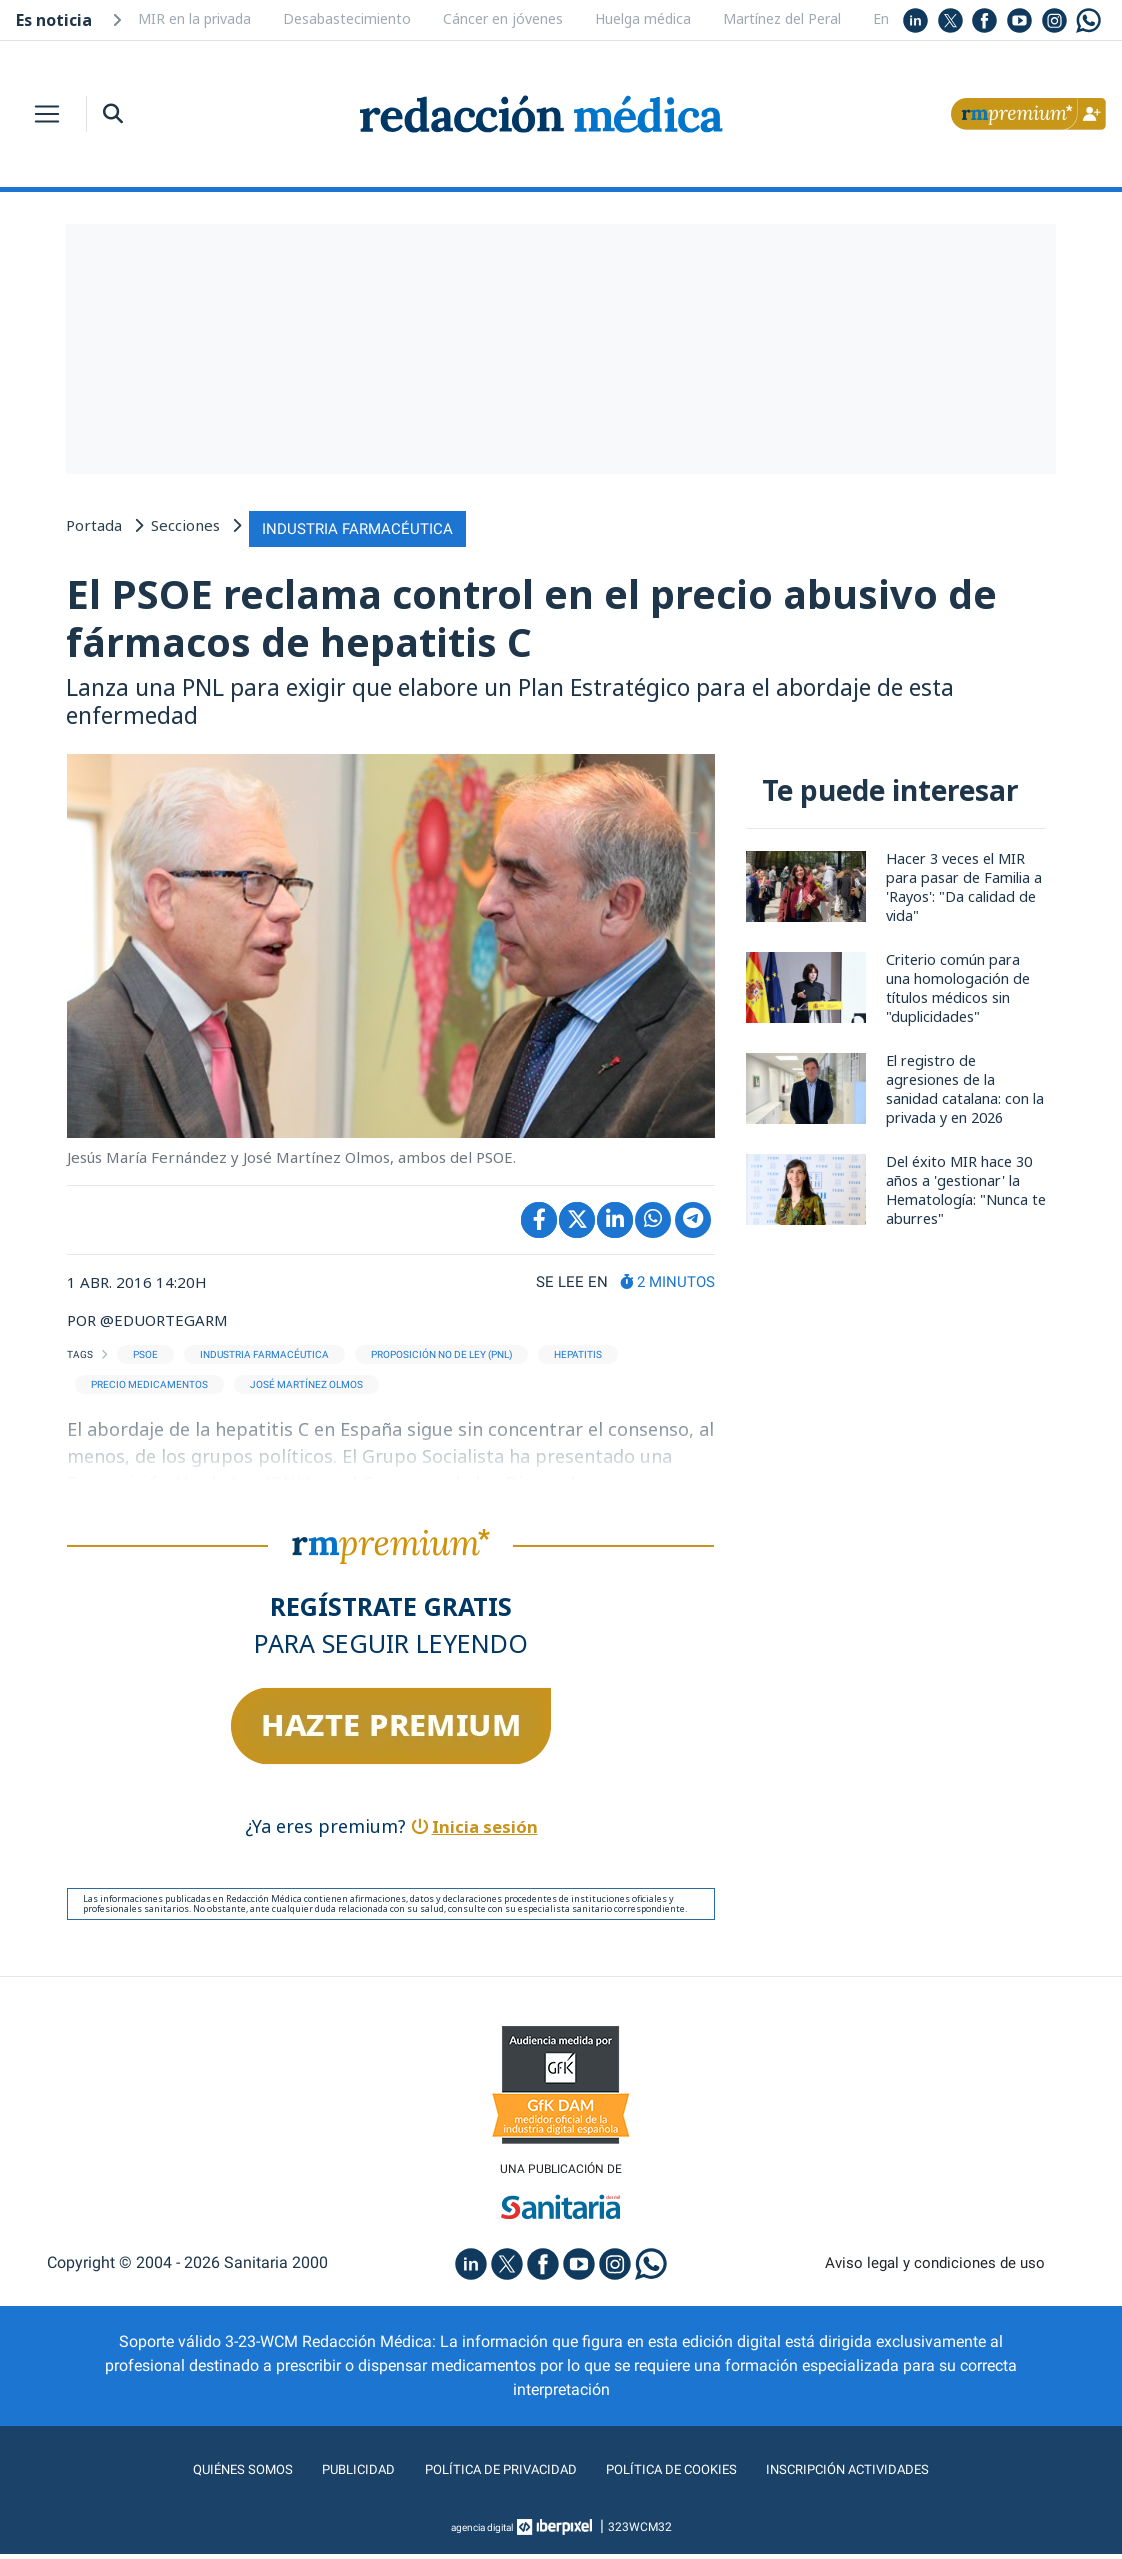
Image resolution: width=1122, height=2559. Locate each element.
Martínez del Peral (782, 18)
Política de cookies (681, 2474)
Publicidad (331, 2474)
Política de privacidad (488, 2474)
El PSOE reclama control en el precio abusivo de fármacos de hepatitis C (560, 616)
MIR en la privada (194, 18)
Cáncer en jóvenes (503, 18)
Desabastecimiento (347, 18)
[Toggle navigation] (47, 114)
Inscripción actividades (881, 2474)
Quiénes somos (205, 2474)
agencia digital (482, 2532)
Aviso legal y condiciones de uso (935, 2267)
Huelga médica (643, 18)
